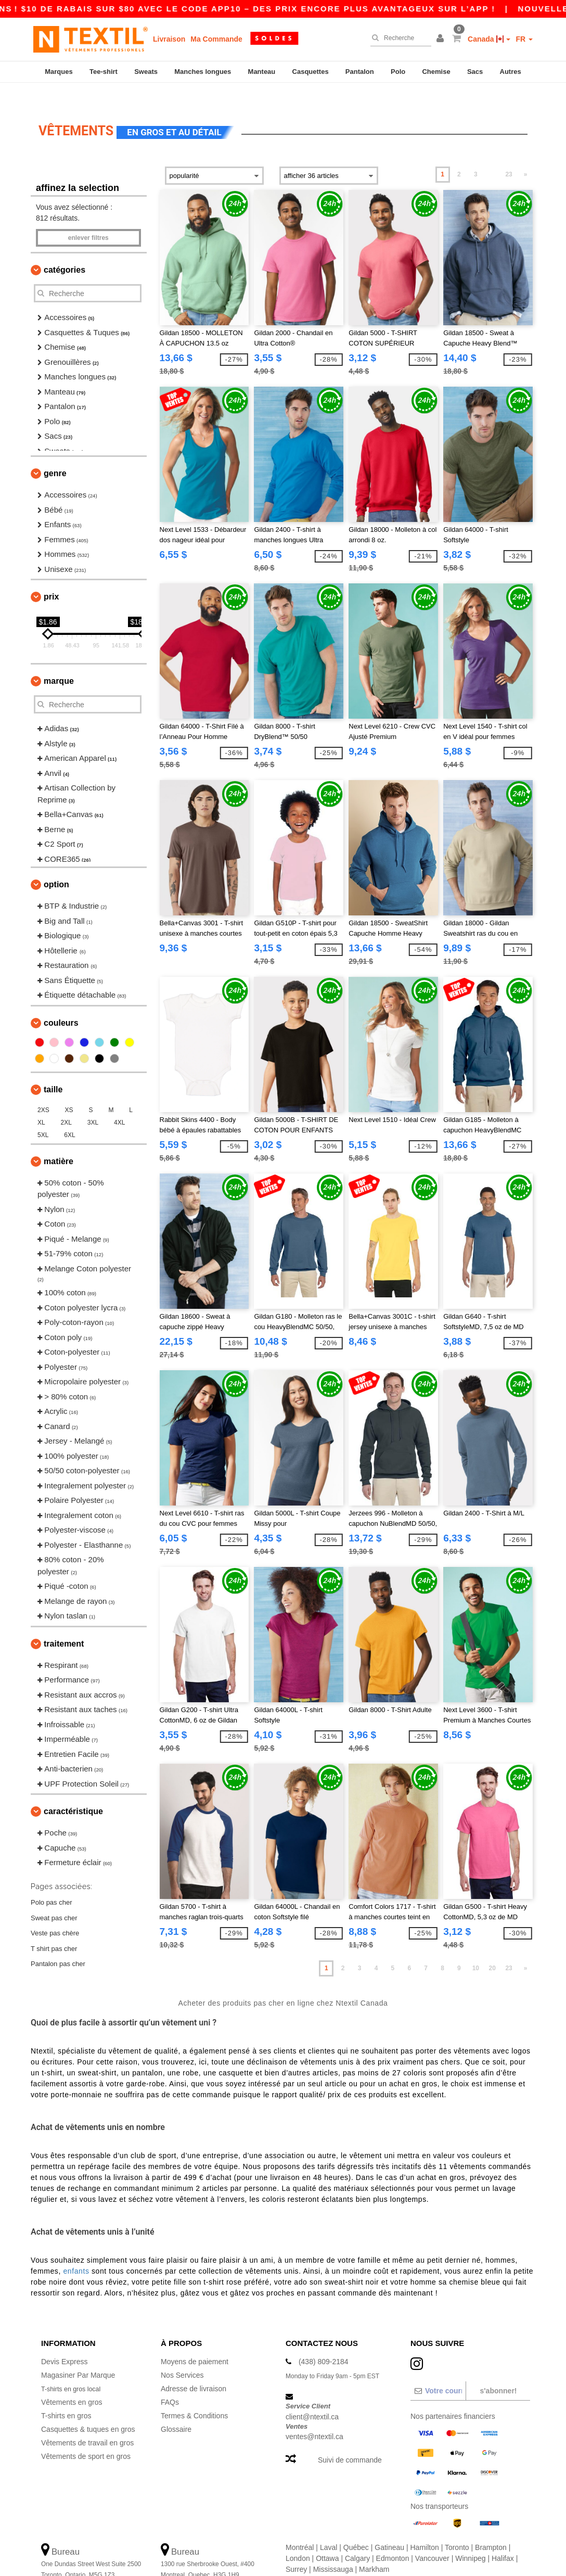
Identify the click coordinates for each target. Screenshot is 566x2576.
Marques (58, 71)
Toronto (457, 2527)
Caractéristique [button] (73, 1791)
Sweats (146, 71)
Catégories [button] (64, 250)
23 (508, 154)
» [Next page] (526, 154)
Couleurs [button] (61, 1002)
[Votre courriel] (437, 2370)
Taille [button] (53, 1069)
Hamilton (424, 2527)
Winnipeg (470, 2538)
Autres (510, 71)
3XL (92, 1102)
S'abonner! (498, 2370)
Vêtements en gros (71, 2382)
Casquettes (310, 71)
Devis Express (64, 2341)
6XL (69, 1114)
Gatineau (389, 2527)
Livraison (169, 39)
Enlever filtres (88, 218)
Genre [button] (55, 453)
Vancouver (432, 2538)
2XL (66, 1102)
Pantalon (359, 71)
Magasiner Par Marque (78, 2355)
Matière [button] (58, 1141)
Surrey (296, 2549)
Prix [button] (51, 576)
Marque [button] (59, 661)
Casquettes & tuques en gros (88, 2409)
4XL (119, 1102)
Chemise (436, 71)
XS (69, 1089)
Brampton (491, 2527)
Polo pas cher (51, 1882)
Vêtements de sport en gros (86, 2436)
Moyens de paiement (194, 2341)
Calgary (357, 2538)
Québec (356, 2527)
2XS (43, 1089)
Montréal (300, 2527)
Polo (398, 71)
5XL (42, 1114)
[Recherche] (398, 38)
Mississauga (333, 2549)
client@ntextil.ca (312, 2396)
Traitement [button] (64, 1623)
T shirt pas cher (54, 1928)
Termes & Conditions (194, 2395)
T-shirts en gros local (74, 2368)
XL (41, 1102)
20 (492, 1948)
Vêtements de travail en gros (87, 2422)
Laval (328, 2527)
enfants (76, 2251)
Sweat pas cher (54, 1898)
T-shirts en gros (66, 2395)
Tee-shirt (103, 71)
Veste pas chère (55, 1913)
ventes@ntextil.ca (314, 2417)
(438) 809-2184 (324, 2341)
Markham (374, 2549)
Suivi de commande (350, 2440)
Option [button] (56, 864)
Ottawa (327, 2538)
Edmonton (392, 2538)
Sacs (475, 71)
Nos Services (182, 2355)
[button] (441, 39)
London (298, 2538)
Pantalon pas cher (58, 1943)
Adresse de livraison (193, 2368)
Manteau (262, 71)
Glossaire (176, 2409)
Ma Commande (216, 39)
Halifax (503, 2538)
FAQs (170, 2382)
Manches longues (202, 71)
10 (475, 1948)
